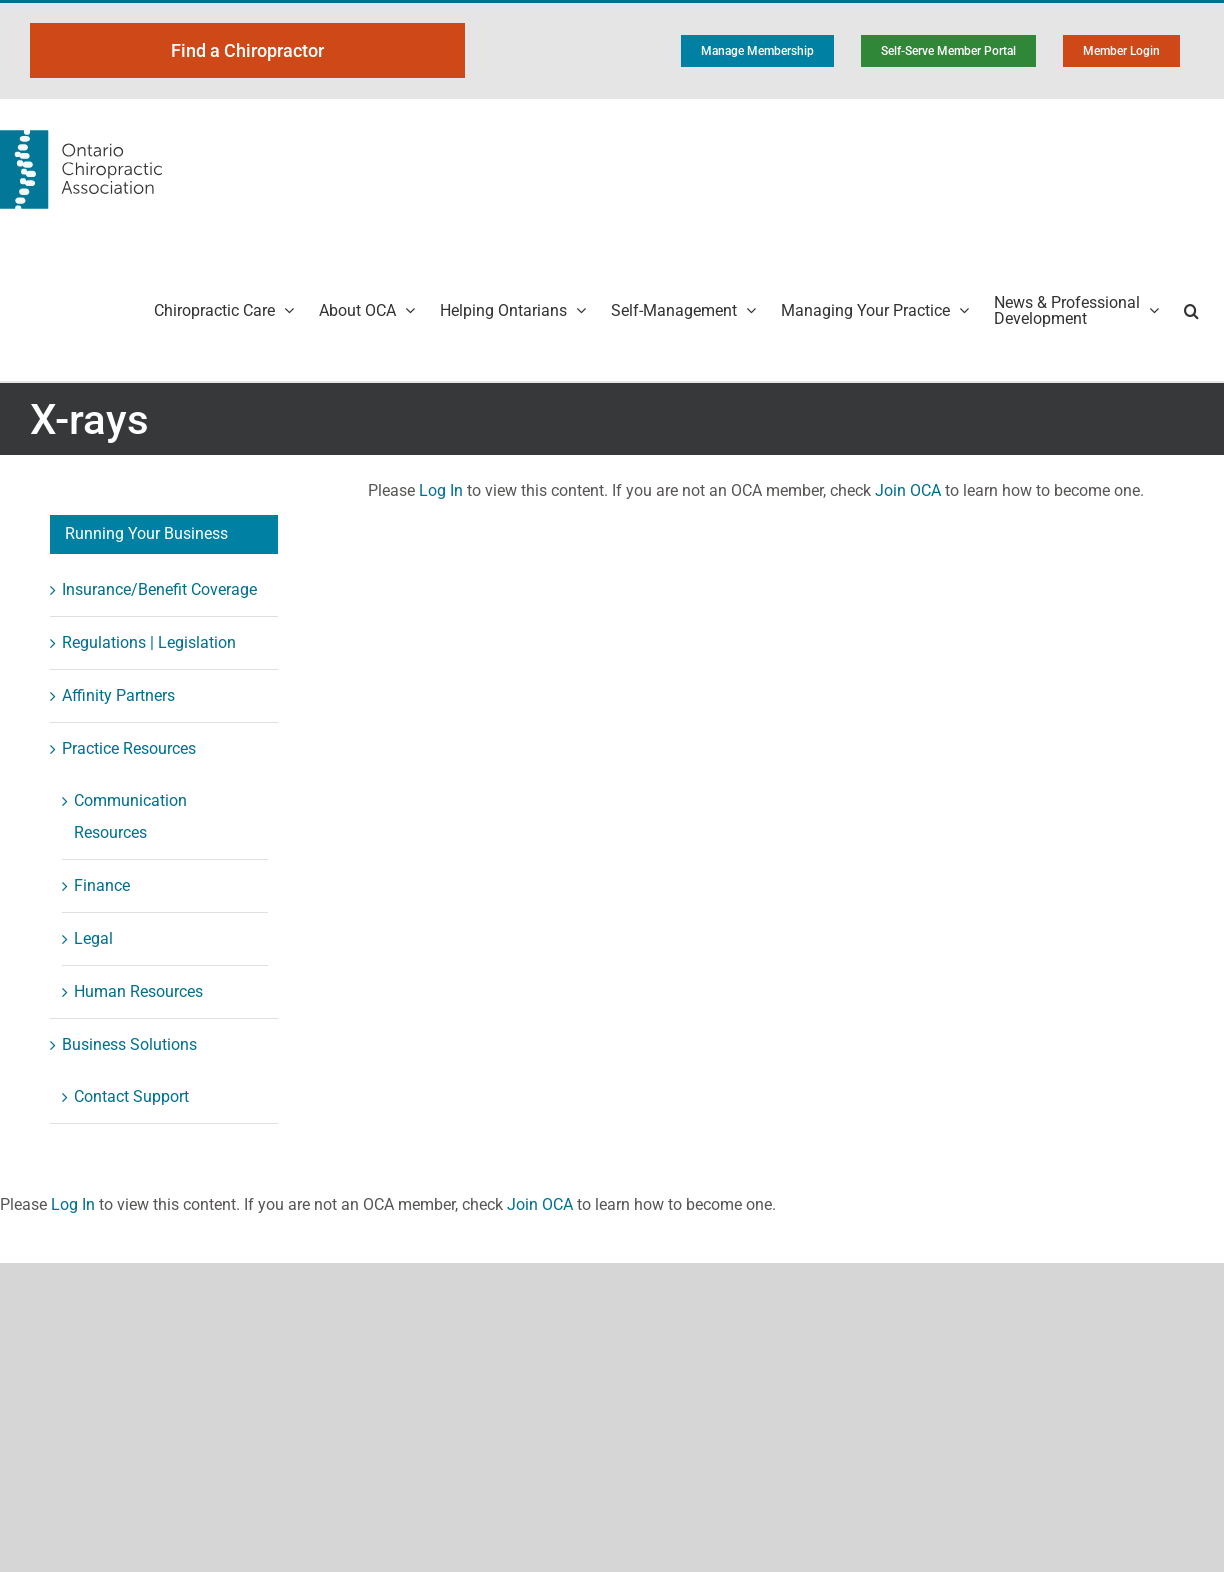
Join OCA (908, 490)
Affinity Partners (118, 695)
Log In (441, 490)
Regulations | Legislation (149, 642)
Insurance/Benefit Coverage (159, 589)
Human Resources (138, 991)
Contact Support (131, 1096)
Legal (93, 938)
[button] (1191, 310)
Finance (102, 885)
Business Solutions (129, 1044)
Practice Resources (129, 748)
